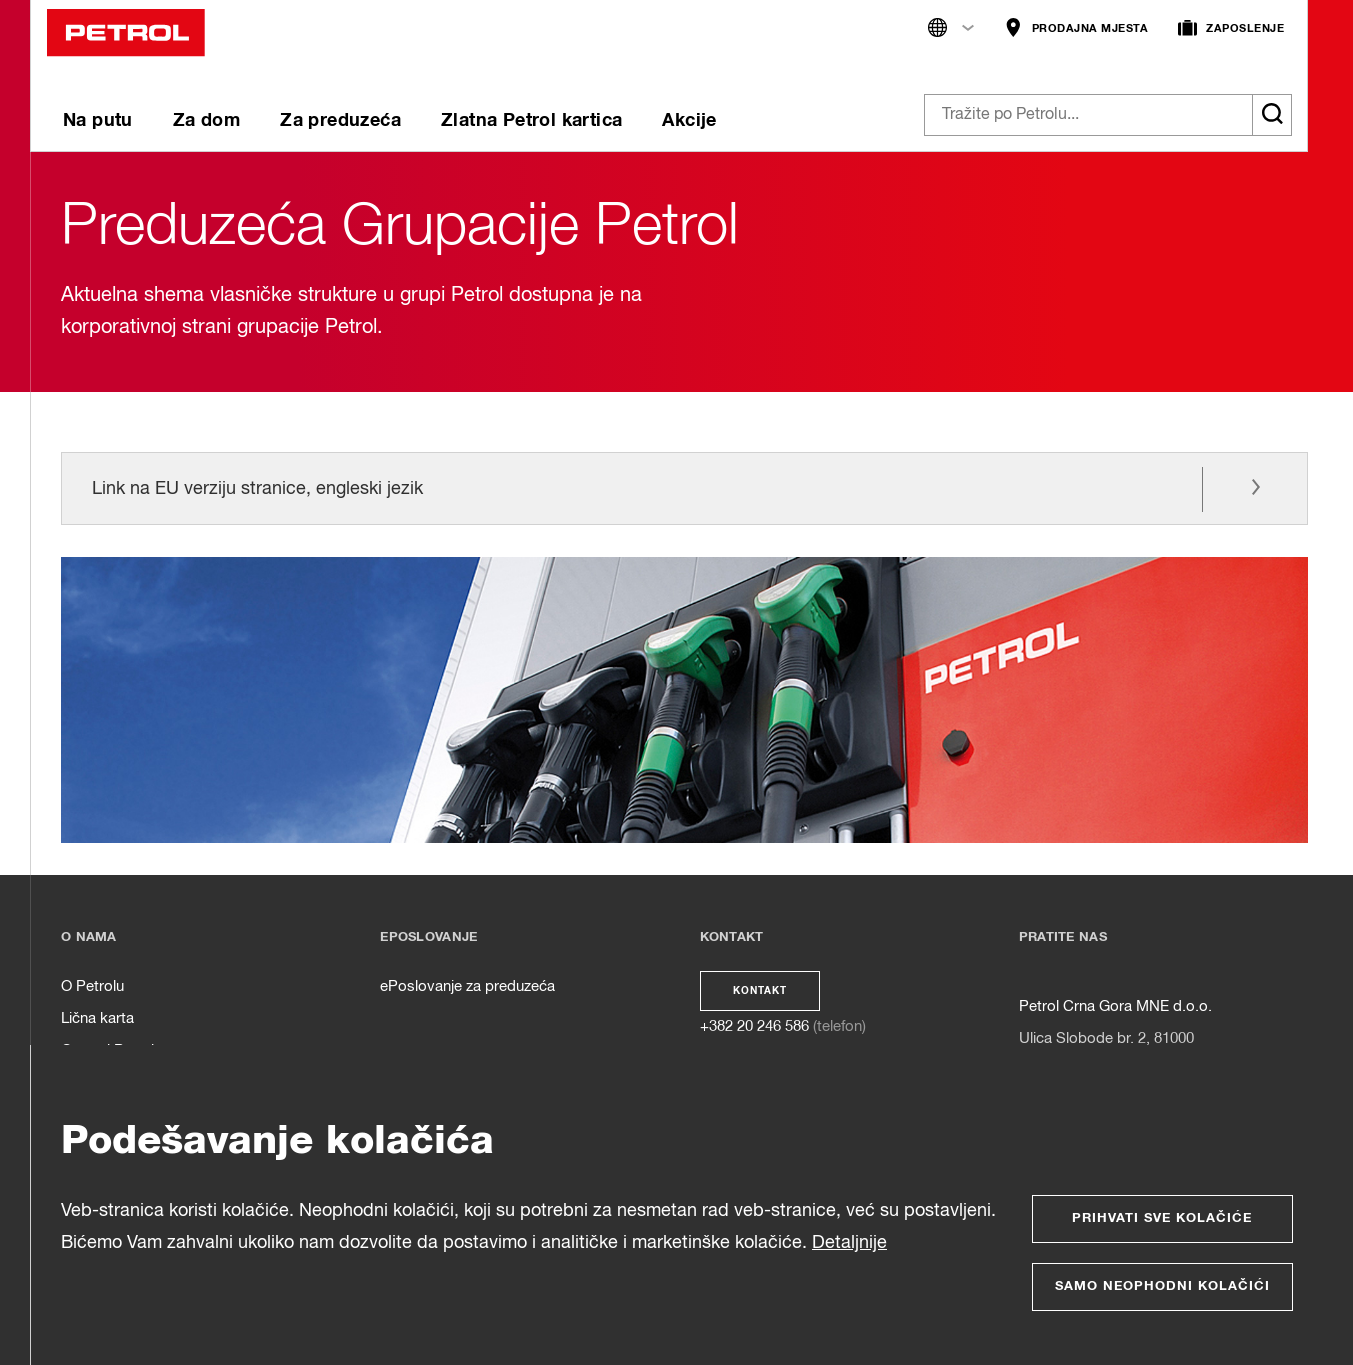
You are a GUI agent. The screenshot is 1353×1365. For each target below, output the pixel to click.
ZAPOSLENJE (1231, 28)
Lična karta (97, 1018)
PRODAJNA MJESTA (1076, 28)
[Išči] (1272, 115)
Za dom (206, 121)
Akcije (689, 121)
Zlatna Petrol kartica (531, 121)
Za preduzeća (340, 121)
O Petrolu (92, 986)
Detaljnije (849, 1243)
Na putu (98, 121)
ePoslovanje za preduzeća (467, 986)
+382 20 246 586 (754, 1026)
